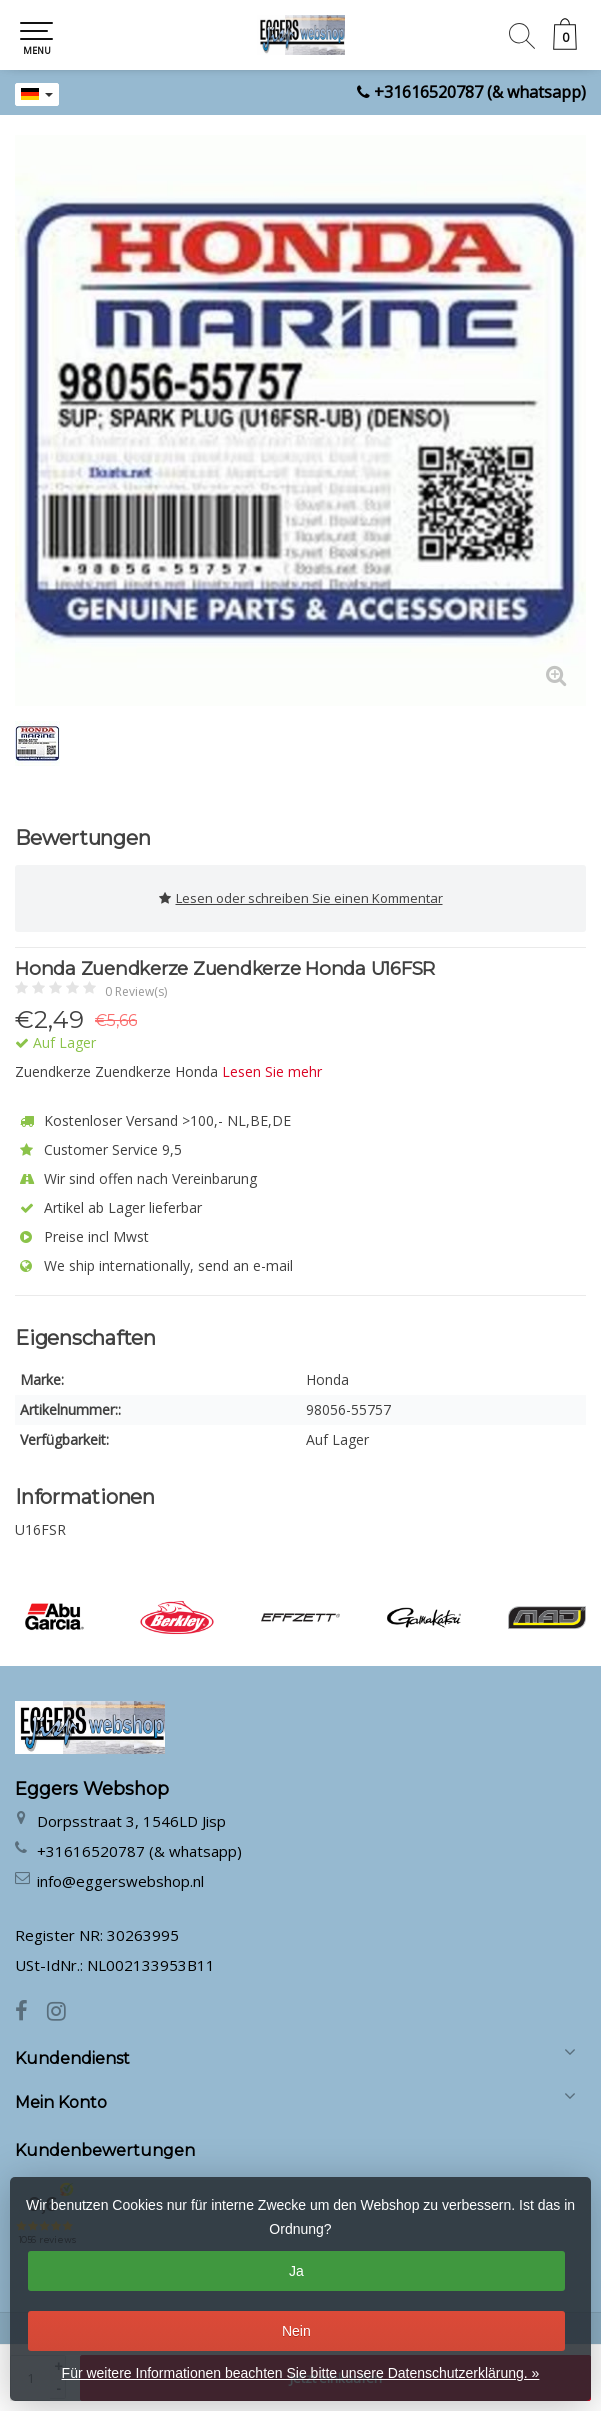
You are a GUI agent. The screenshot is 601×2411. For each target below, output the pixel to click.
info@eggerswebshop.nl (120, 1881)
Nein (296, 2331)
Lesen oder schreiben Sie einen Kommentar (301, 898)
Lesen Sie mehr (272, 1071)
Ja (296, 2271)
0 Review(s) (136, 991)
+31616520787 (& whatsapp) (480, 92)
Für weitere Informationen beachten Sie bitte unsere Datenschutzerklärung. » (301, 2373)
